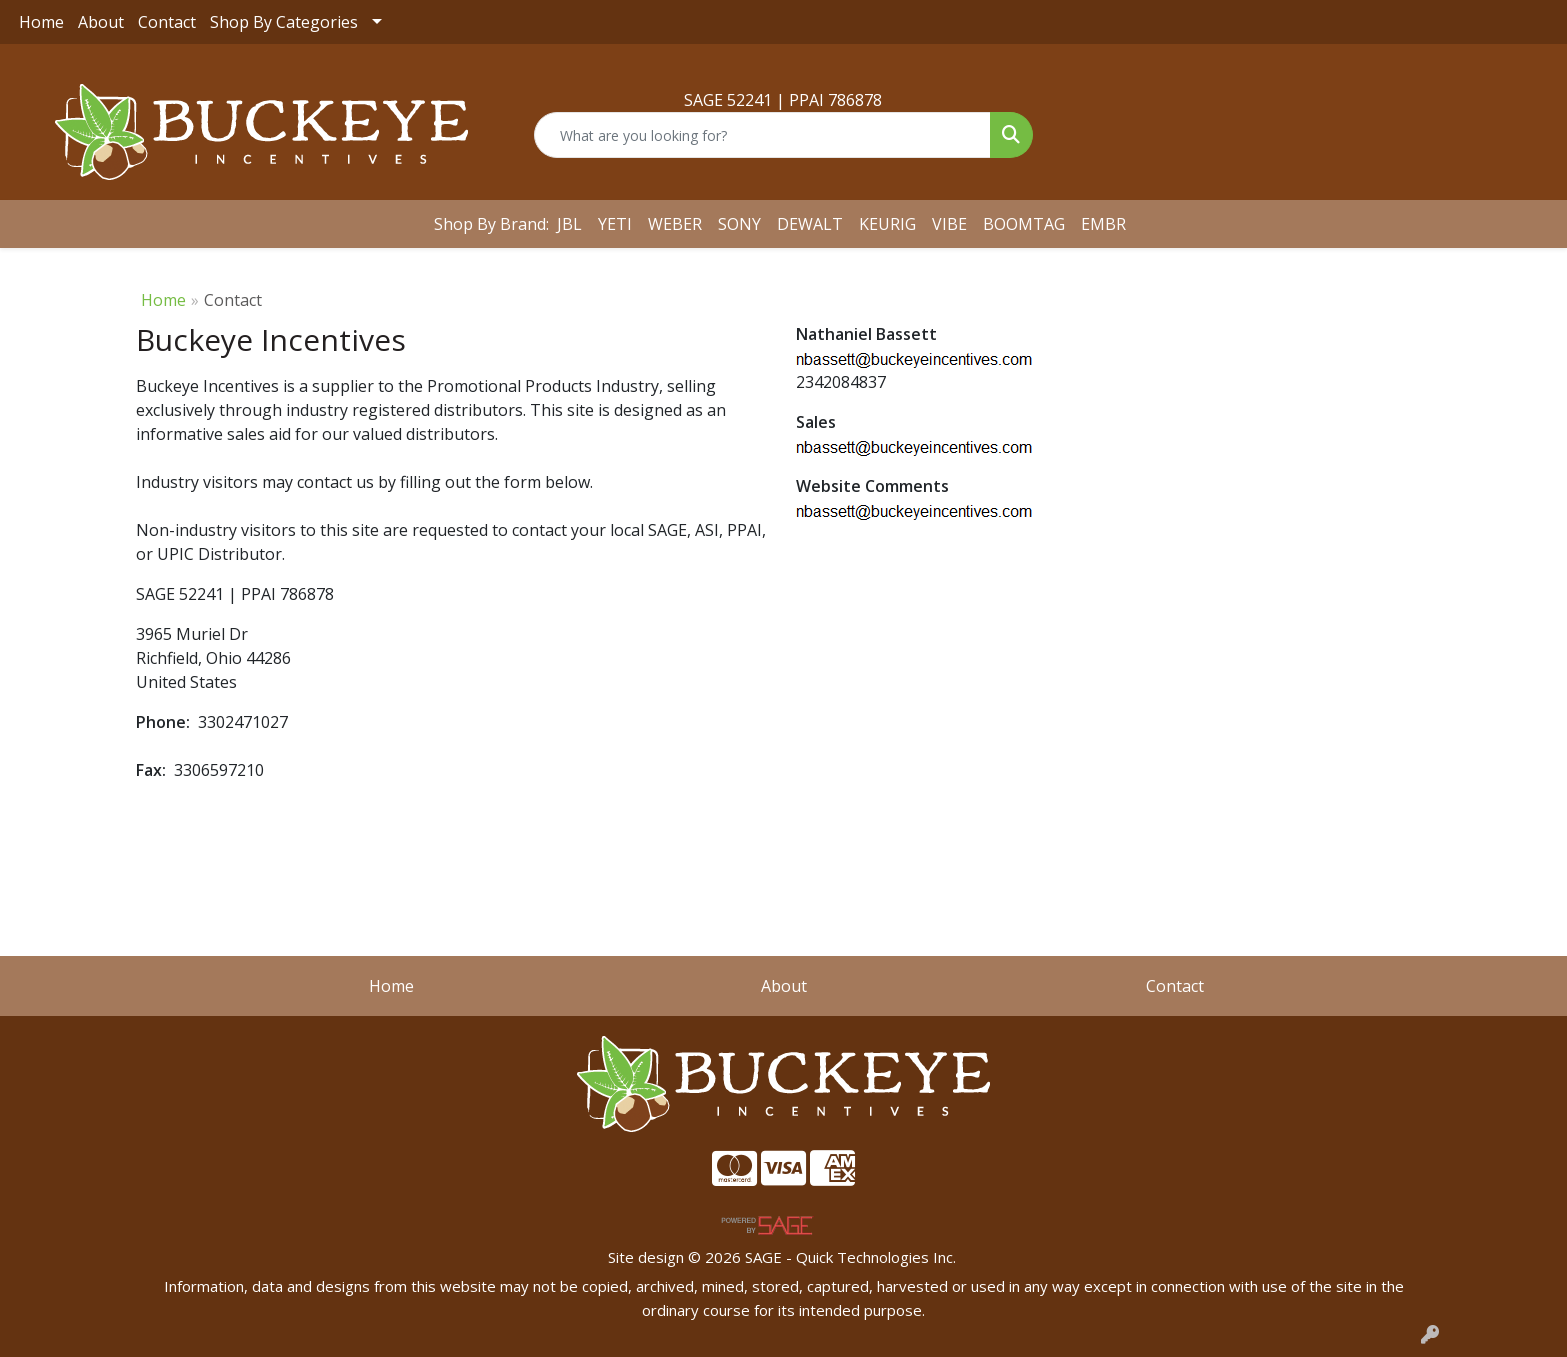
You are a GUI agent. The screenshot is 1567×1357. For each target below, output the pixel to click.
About (101, 22)
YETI (615, 224)
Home (41, 22)
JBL (569, 224)
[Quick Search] (762, 135)
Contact (167, 22)
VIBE (949, 224)
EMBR (1103, 224)
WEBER (675, 224)
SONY (739, 224)
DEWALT (810, 224)
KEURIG (887, 224)
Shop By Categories (284, 22)
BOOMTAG (1024, 224)
